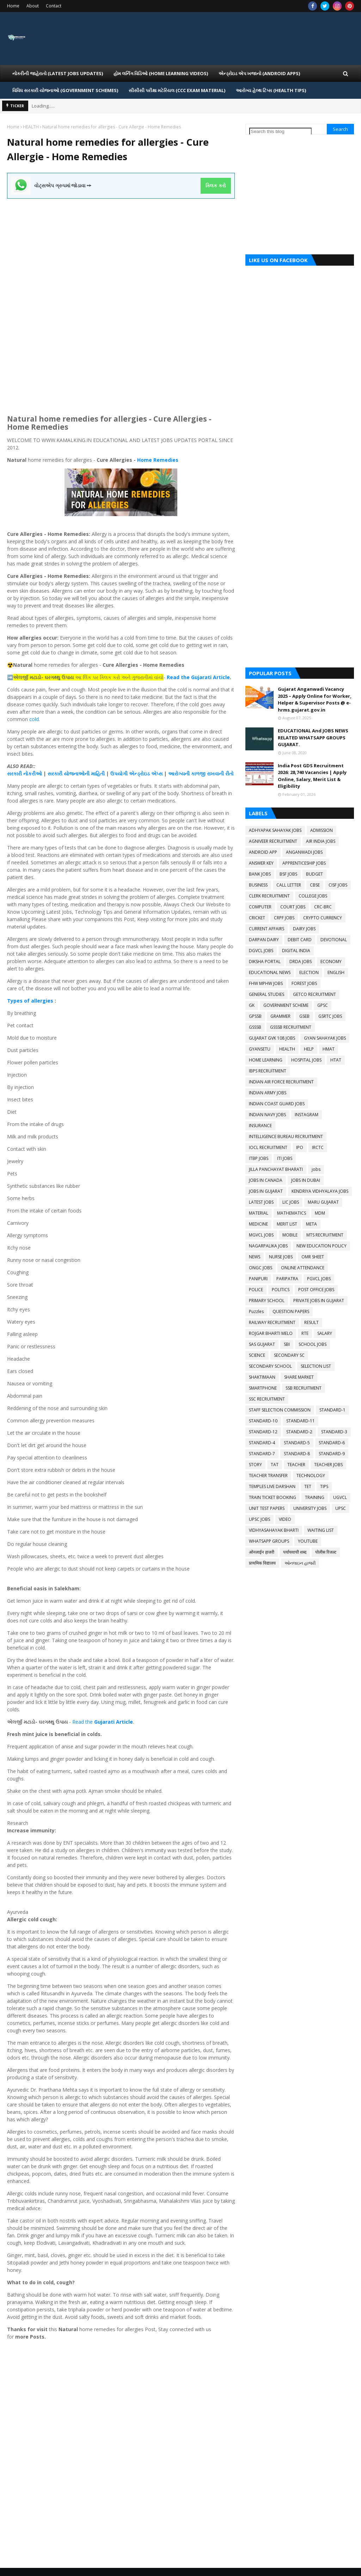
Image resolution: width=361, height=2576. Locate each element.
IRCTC (318, 1147)
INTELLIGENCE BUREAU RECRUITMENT (286, 1136)
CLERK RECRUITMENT (269, 896)
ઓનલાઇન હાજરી (300, 1563)
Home (13, 6)
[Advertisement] (121, 248)
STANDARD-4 (262, 1443)
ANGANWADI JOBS (304, 852)
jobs (316, 1169)
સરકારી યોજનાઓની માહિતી (76, 773)
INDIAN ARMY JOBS (267, 1093)
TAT (275, 1465)
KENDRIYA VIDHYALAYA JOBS (320, 1191)
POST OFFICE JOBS (316, 1290)
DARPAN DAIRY (264, 940)
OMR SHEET (312, 1257)
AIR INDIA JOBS (320, 841)
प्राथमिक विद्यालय (262, 1563)
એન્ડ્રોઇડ (139, 773)
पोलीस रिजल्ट (325, 1552)
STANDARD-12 (263, 1432)
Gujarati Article (113, 1721)
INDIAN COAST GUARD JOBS (277, 1104)
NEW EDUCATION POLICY (321, 1246)
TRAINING (314, 1497)
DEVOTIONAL (333, 940)
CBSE (315, 885)
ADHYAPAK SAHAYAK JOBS (275, 830)
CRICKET (257, 918)
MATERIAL (258, 1213)
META (311, 1224)
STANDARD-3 (334, 1432)
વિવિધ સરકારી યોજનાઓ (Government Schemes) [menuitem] (65, 90)
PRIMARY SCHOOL (266, 1301)
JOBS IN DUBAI (305, 1180)
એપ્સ (157, 773)
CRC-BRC (323, 907)
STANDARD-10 (263, 1421)
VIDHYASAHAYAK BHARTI (274, 1530)
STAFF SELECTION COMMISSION (280, 1410)
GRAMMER (280, 1016)
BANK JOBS (260, 874)
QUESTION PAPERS (291, 1311)
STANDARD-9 (332, 1454)
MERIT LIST (287, 1224)
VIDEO (285, 1519)
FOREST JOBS (304, 983)
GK (252, 1005)
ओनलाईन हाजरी (261, 1552)
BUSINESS (258, 885)
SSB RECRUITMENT (304, 1388)
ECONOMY (331, 962)
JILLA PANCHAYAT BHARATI (276, 1169)
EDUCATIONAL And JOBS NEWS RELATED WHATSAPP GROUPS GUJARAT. (313, 737)
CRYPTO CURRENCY (322, 918)
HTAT (335, 1060)
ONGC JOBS (260, 1268)
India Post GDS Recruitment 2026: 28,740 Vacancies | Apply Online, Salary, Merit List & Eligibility (312, 776)
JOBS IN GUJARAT (266, 1191)
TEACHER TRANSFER (268, 1476)
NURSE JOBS (281, 1257)
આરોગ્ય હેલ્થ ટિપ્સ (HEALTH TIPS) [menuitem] (271, 90)
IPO (299, 1147)
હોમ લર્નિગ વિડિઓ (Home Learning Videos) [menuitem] (161, 73)
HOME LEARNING (265, 1060)
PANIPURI (258, 1279)
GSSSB (255, 1027)
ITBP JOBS (258, 1158)
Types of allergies (30, 1000)
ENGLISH (336, 972)
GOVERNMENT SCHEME (285, 1005)
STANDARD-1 (332, 1410)
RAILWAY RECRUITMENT (272, 1322)
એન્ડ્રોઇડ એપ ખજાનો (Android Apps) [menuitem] (259, 73)
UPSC (340, 1508)
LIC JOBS (290, 1202)
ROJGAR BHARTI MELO (271, 1333)
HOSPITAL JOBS (306, 1060)
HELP (309, 1049)
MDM (320, 1213)
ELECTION (309, 972)
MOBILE (290, 1235)
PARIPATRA (287, 1279)
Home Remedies (157, 459)
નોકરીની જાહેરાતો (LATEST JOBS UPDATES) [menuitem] (57, 73)
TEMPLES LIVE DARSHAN (272, 1486)
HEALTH (31, 127)
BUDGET (314, 874)
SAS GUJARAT (262, 1344)
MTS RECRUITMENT (324, 1235)
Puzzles (256, 1311)
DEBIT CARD (300, 940)
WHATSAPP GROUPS (269, 1541)
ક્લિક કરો (216, 185)
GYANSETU (259, 1049)
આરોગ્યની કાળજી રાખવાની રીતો (201, 773)
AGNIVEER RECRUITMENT (273, 841)
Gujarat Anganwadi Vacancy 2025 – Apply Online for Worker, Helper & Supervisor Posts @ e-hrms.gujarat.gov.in (314, 699)
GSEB (304, 1016)
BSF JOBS (288, 874)
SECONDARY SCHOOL (270, 1366)
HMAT (329, 1049)
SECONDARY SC (289, 1355)
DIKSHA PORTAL (265, 962)
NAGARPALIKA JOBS (268, 1246)
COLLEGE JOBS (313, 896)
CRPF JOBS (284, 918)
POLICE (256, 1290)
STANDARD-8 (297, 1454)
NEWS (254, 1257)
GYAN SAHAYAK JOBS (325, 1038)
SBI (287, 1344)
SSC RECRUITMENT (267, 1399)
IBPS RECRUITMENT (267, 1071)
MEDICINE (258, 1224)
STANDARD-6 (332, 1443)
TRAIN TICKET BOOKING (272, 1497)
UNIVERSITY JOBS (309, 1508)
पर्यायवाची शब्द (294, 1552)
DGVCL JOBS (261, 951)
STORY (255, 1465)
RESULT (311, 1322)
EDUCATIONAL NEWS (269, 972)
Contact (53, 6)
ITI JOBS (284, 1158)
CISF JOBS (338, 885)
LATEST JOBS (261, 1202)
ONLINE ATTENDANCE (302, 1268)
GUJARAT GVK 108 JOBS (272, 1038)
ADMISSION (321, 830)
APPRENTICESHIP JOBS (304, 863)
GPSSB (255, 1016)
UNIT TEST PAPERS (266, 1508)
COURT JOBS (292, 907)
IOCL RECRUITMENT (268, 1147)
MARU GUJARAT (323, 1202)
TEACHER (296, 1465)
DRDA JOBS (300, 962)
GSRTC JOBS (330, 1016)
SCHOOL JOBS (312, 1344)
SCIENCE (257, 1355)
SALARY (324, 1333)
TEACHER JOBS (328, 1465)
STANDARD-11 (300, 1421)
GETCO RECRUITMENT (314, 994)
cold (34, 719)
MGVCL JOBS (261, 1235)
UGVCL (340, 1497)
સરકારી (15, 773)
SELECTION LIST (316, 1366)
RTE (304, 1333)
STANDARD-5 (297, 1443)
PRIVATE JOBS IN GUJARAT (318, 1301)
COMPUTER (260, 907)
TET (307, 1486)
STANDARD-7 (262, 1454)
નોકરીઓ (32, 773)
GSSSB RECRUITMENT (290, 1027)
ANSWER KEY (261, 863)
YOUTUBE (308, 1541)
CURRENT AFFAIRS (266, 929)
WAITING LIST (320, 1530)
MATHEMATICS (291, 1213)
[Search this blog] (280, 131)
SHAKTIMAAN (262, 1377)
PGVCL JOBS (319, 1279)
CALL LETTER (288, 885)
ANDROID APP (263, 852)
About (32, 6)
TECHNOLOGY (310, 1476)
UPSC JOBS (259, 1519)
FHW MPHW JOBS (266, 983)
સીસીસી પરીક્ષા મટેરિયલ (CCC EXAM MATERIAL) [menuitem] (177, 90)
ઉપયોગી (119, 773)
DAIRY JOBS (304, 929)
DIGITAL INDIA (296, 951)
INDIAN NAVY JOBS (267, 1115)
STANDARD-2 (299, 1432)
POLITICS (280, 1290)
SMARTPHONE (263, 1388)
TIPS (324, 1486)
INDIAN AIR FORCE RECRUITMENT (281, 1082)
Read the (83, 1721)
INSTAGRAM (306, 1115)
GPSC (322, 1005)
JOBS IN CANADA (265, 1180)
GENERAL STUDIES (266, 994)
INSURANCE (260, 1126)
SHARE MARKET (299, 1377)
